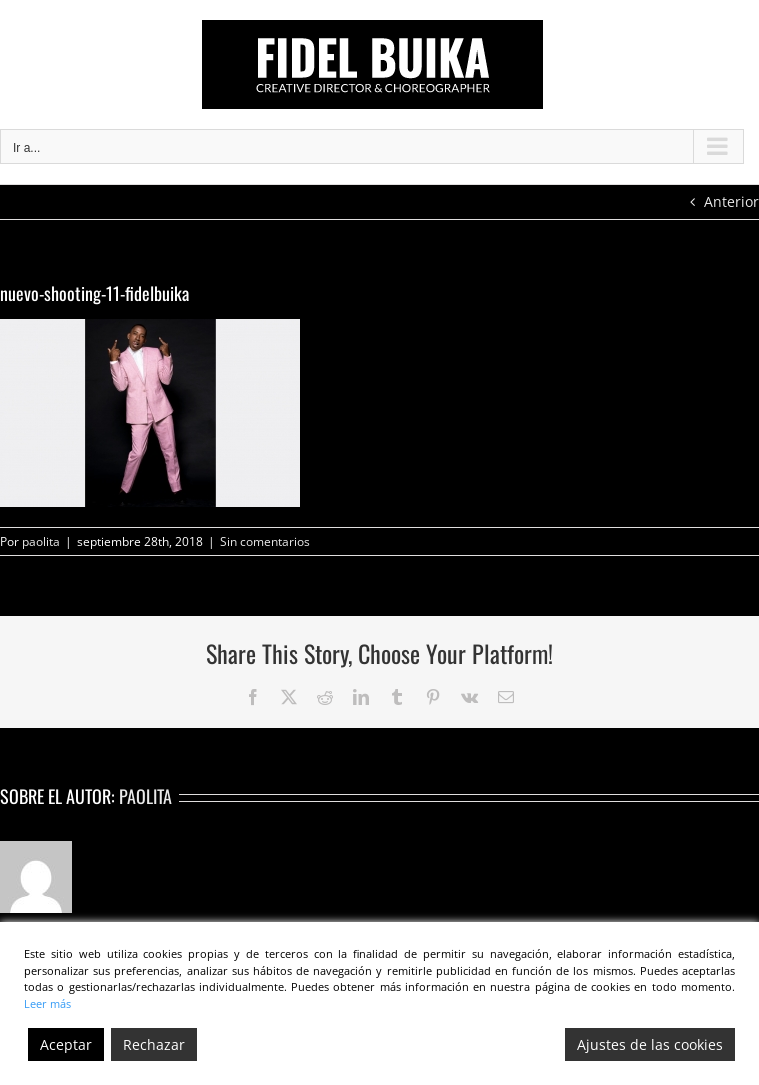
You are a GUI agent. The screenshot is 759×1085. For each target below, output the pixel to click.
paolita (41, 541)
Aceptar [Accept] (66, 1044)
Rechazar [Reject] (154, 1044)
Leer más (47, 1003)
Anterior (731, 201)
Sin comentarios (265, 541)
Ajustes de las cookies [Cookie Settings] (650, 1044)
